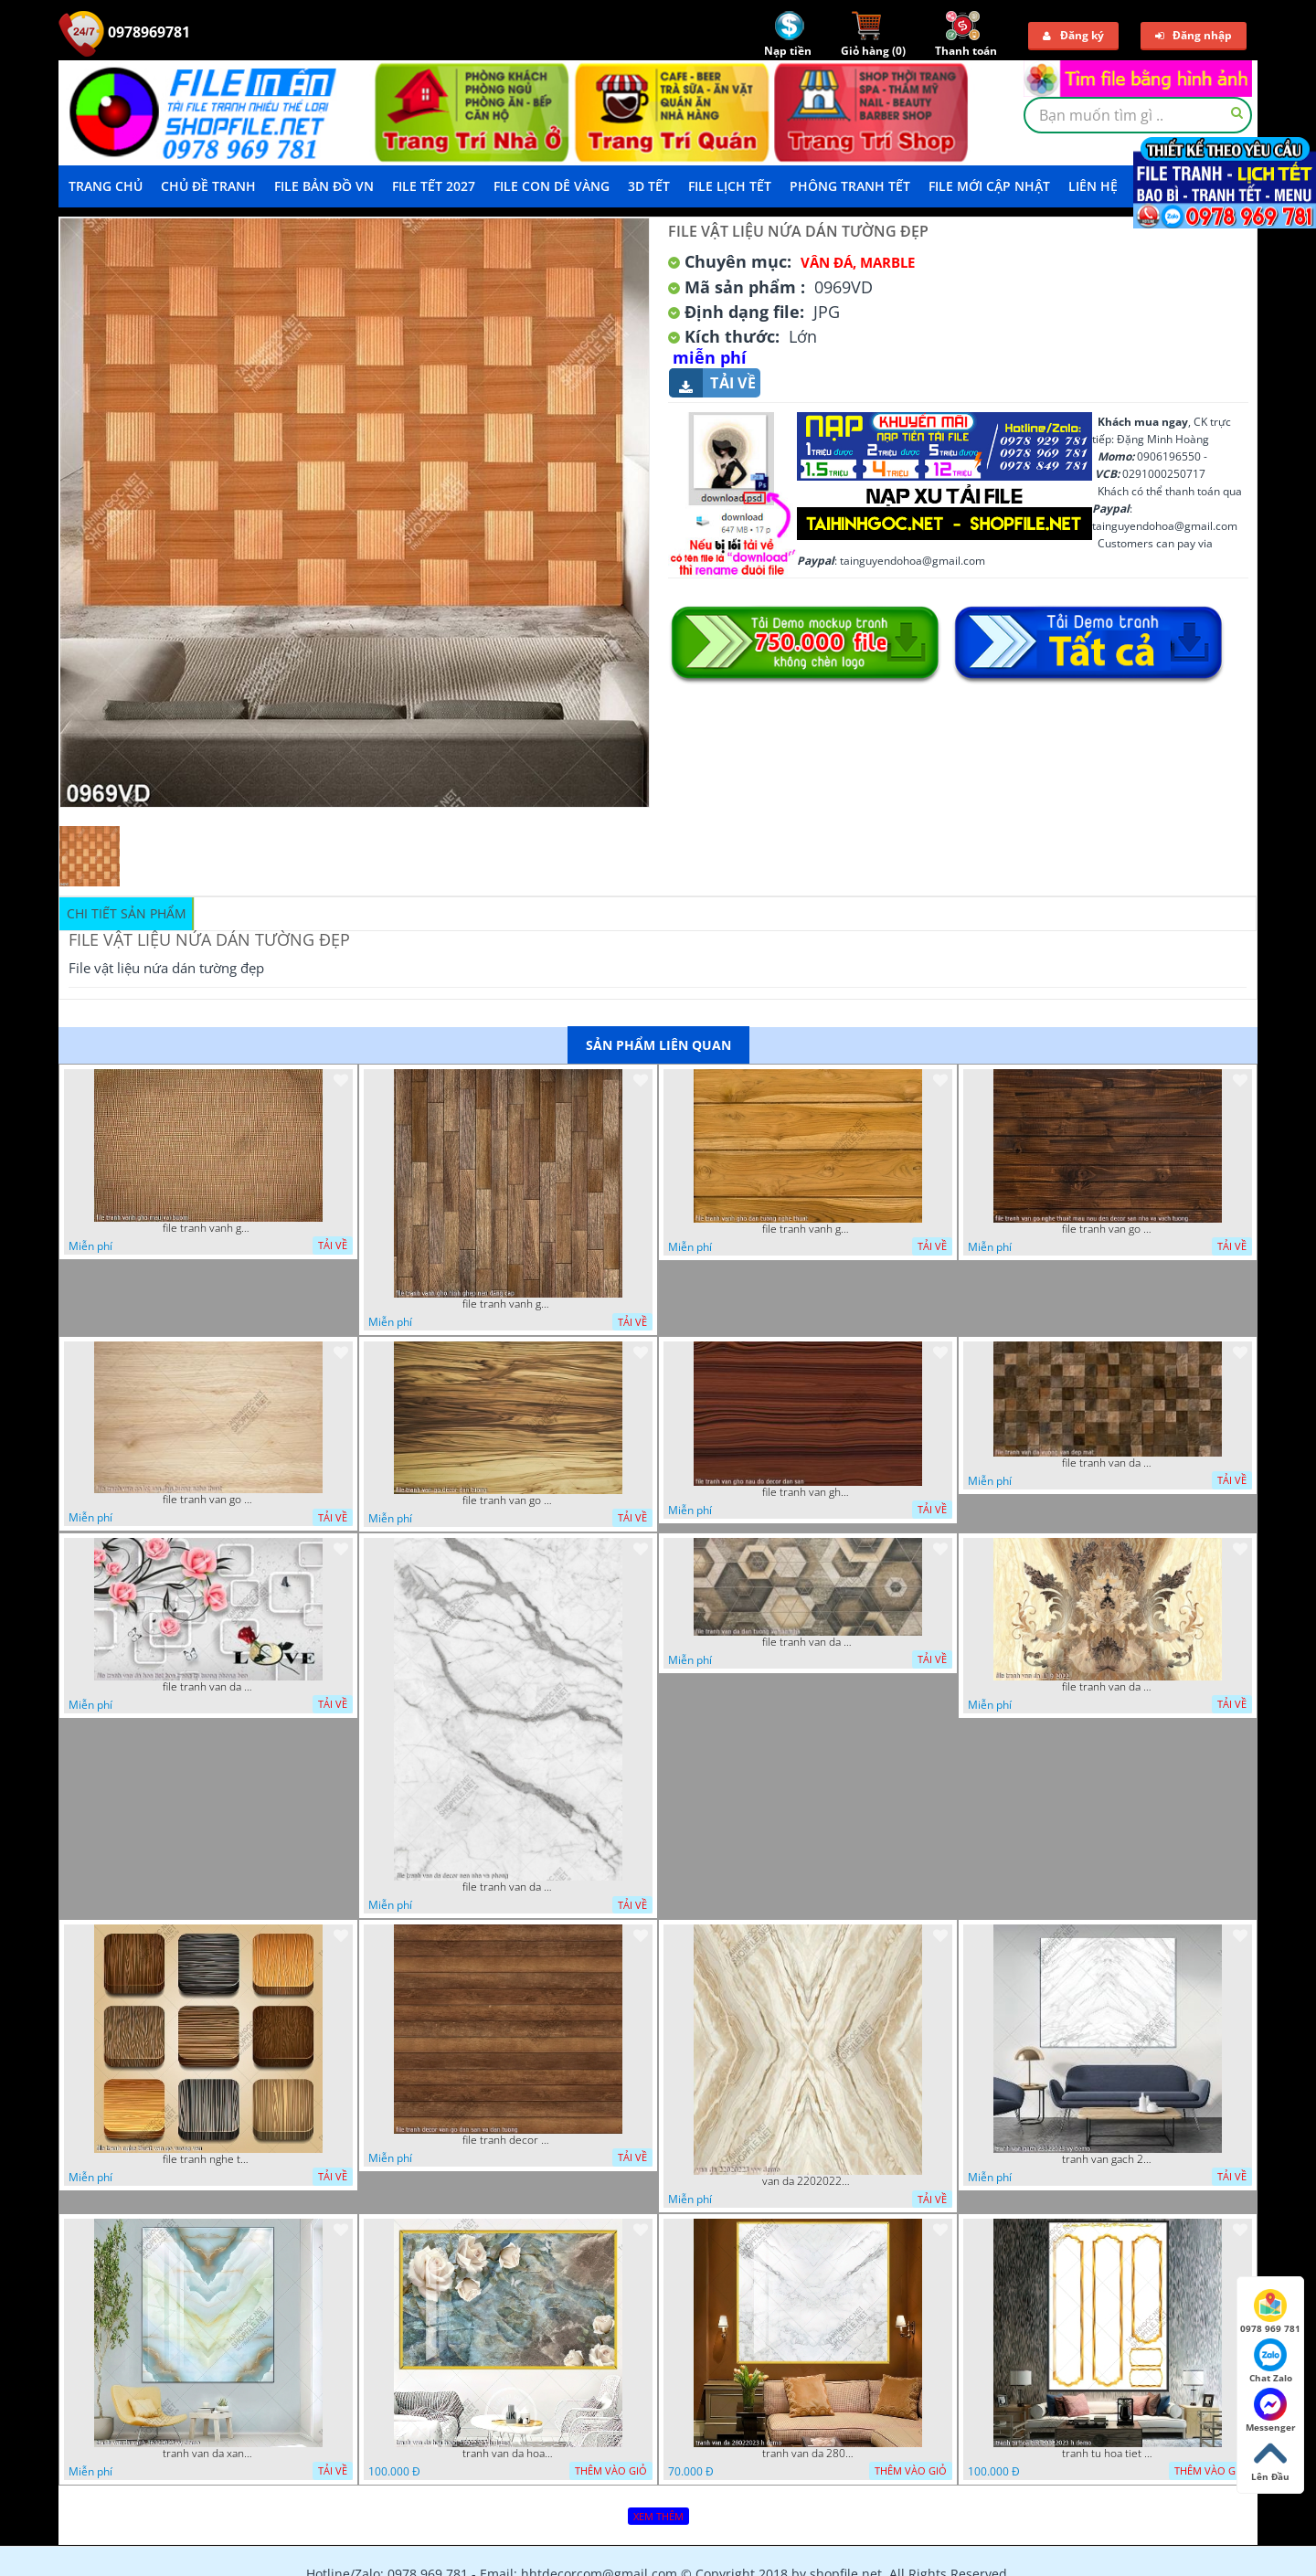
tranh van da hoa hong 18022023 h (508, 2453)
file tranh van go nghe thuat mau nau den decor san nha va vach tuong (1107, 1229)
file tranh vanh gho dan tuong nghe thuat (808, 1229)
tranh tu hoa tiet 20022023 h (1107, 2453)
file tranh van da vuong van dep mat (1107, 1463)
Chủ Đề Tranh (208, 186)
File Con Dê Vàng (552, 186)
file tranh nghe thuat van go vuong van (208, 2159)
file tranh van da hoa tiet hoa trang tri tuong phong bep (208, 1686)
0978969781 (124, 32)
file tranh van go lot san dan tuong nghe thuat (208, 1499)
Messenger (1271, 2410)
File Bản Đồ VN (324, 186)
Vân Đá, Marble (858, 262)
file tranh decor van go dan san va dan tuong (508, 2140)
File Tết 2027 (433, 186)
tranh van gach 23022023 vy (1107, 2159)
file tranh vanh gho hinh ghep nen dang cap (508, 1304)
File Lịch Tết (729, 186)
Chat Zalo (1270, 2361)
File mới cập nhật (989, 186)
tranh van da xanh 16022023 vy (208, 2453)
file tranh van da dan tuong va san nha (808, 1642)
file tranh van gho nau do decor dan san (808, 1492)
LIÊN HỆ (1093, 186)
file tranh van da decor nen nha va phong (508, 1887)
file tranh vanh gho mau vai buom (208, 1228)
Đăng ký (1073, 35)
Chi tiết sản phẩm (126, 913)
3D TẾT (649, 186)
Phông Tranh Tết (850, 186)
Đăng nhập (1193, 35)
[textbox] (1138, 115)
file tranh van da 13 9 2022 (1107, 1686)
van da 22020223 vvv (808, 2181)
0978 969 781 (1270, 2312)
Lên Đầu (1270, 2460)
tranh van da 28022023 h (808, 2453)
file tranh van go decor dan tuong (508, 1500)
